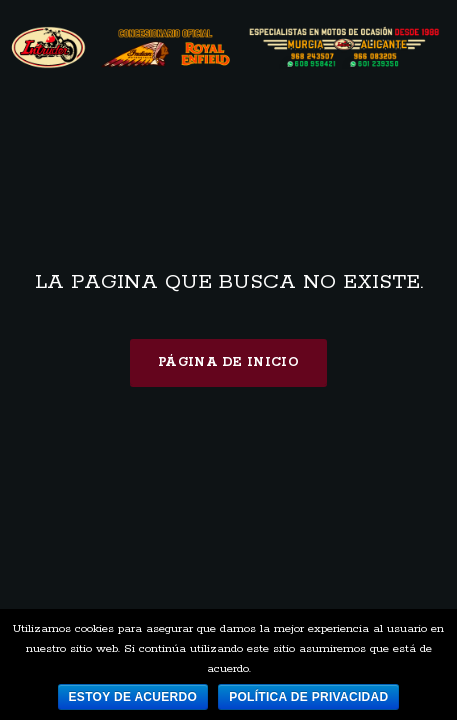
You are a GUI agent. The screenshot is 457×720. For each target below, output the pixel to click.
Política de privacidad (308, 697)
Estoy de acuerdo (133, 697)
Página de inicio (228, 362)
